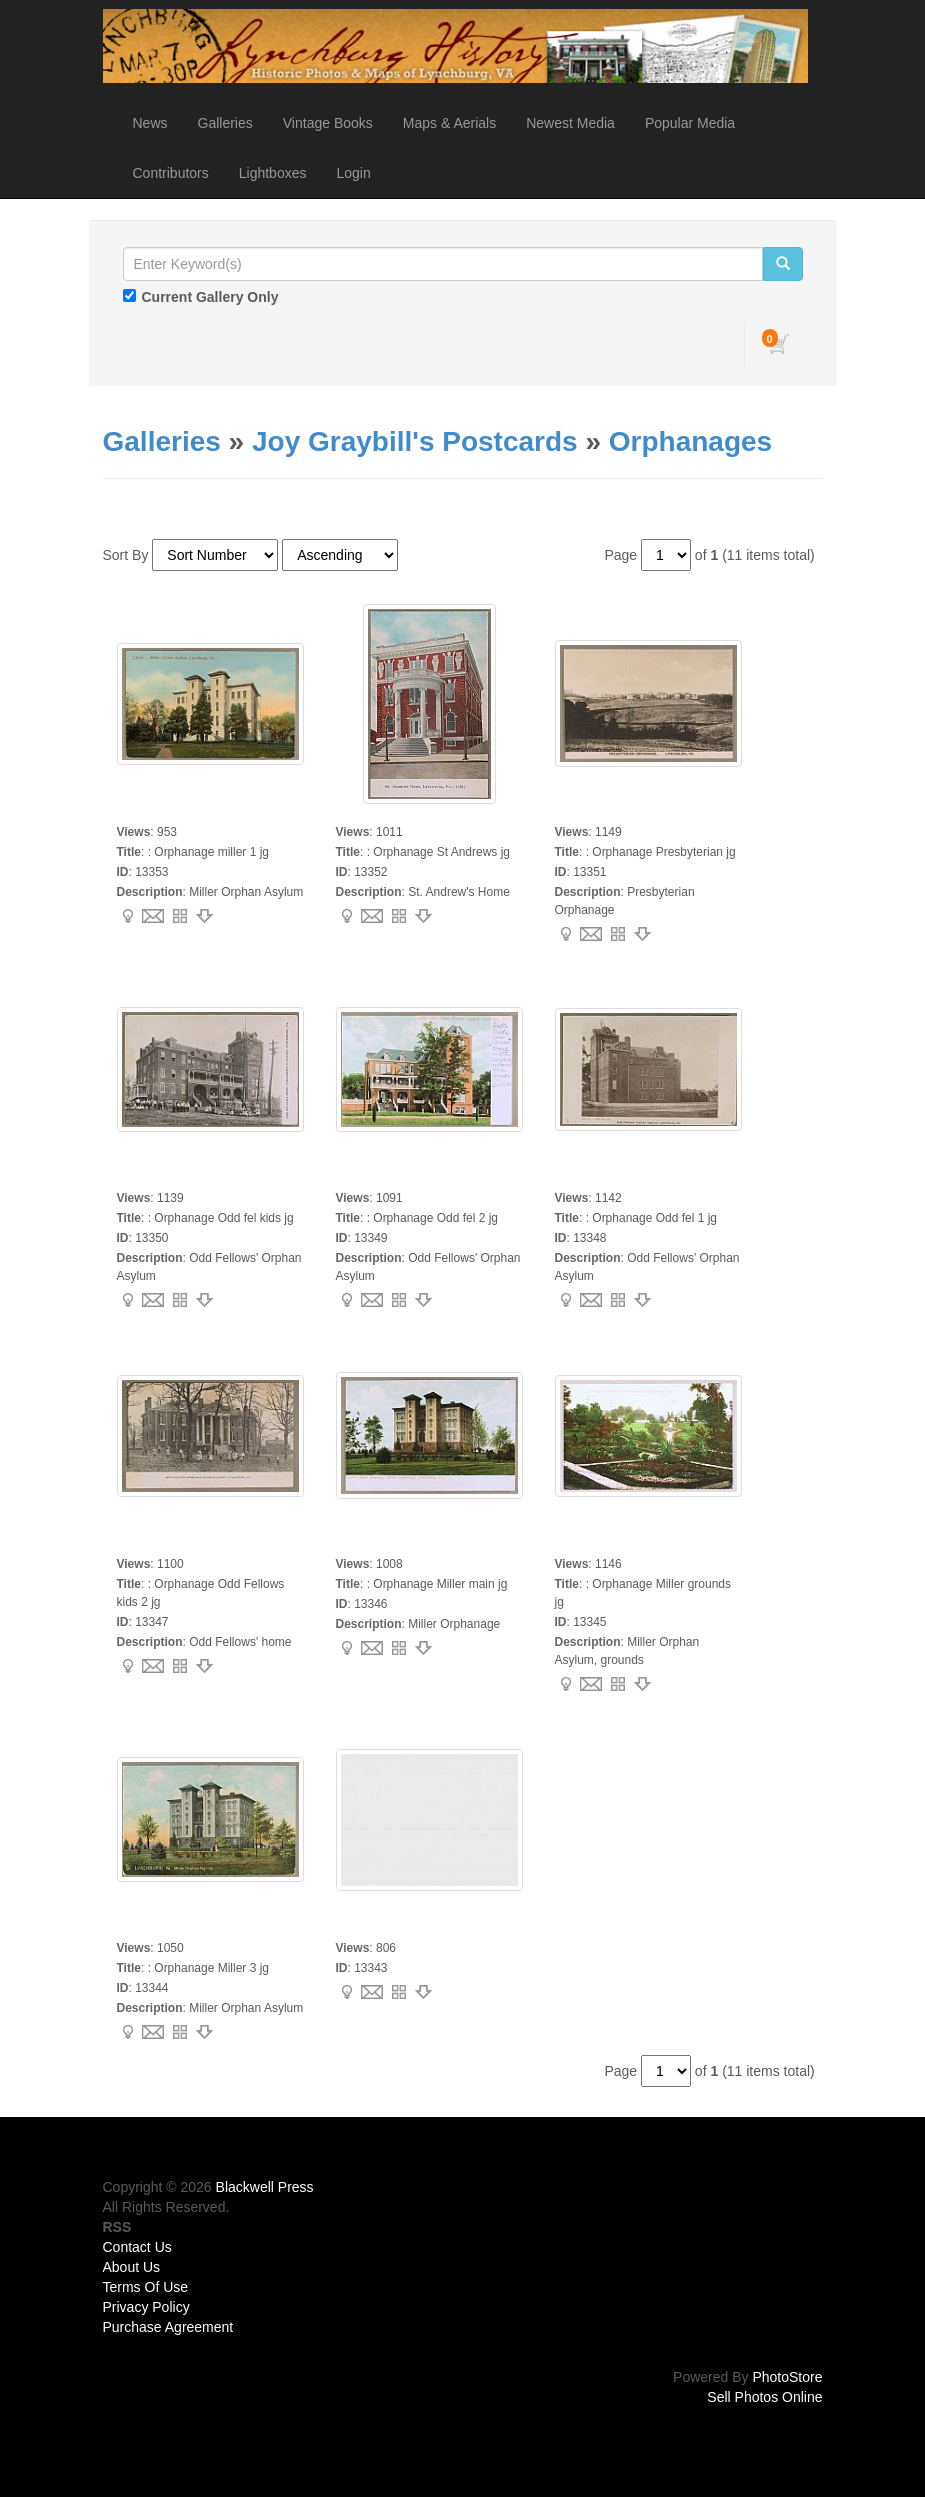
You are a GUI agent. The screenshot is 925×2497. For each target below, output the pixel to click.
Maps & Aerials (449, 123)
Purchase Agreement (168, 2327)
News (150, 123)
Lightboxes (273, 173)
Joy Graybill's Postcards (415, 441)
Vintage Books (328, 123)
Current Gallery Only (210, 297)
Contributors (171, 173)
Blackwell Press (265, 2187)
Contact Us (137, 2247)
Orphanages (690, 441)
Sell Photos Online (764, 2397)
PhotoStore (787, 2377)
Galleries (225, 123)
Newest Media (570, 123)
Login (353, 173)
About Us (132, 2267)
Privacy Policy (146, 2307)
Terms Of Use (146, 2287)
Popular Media (690, 123)
